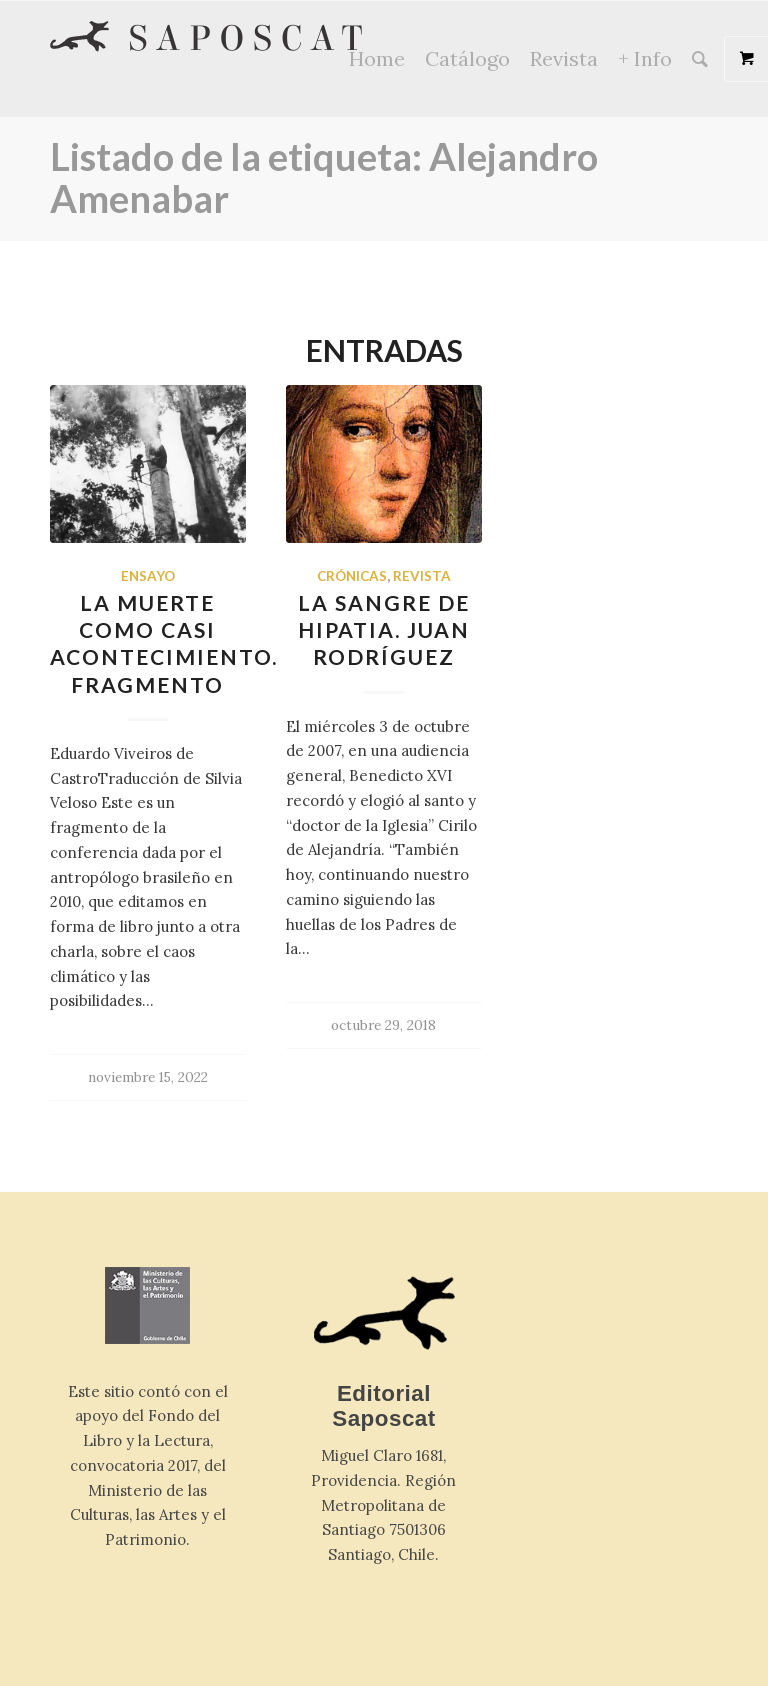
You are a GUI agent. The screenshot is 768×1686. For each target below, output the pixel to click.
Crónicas (352, 576)
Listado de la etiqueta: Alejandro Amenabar (324, 177)
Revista (422, 576)
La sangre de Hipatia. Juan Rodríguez (384, 630)
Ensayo (148, 576)
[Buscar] (700, 59)
